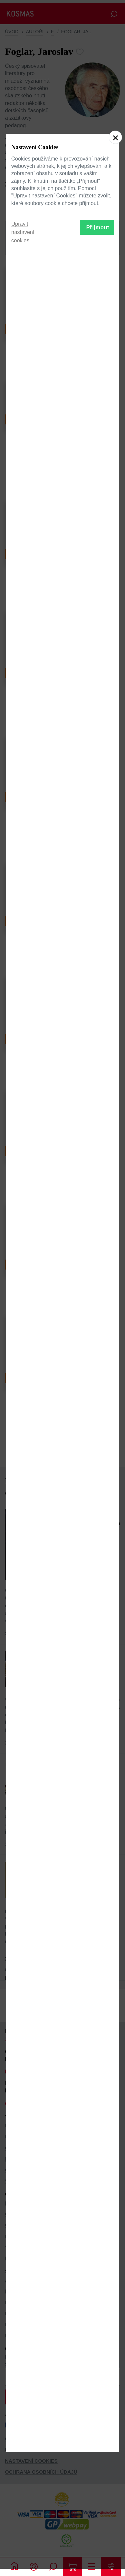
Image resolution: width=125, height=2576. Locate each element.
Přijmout (97, 1329)
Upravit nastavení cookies (22, 1333)
